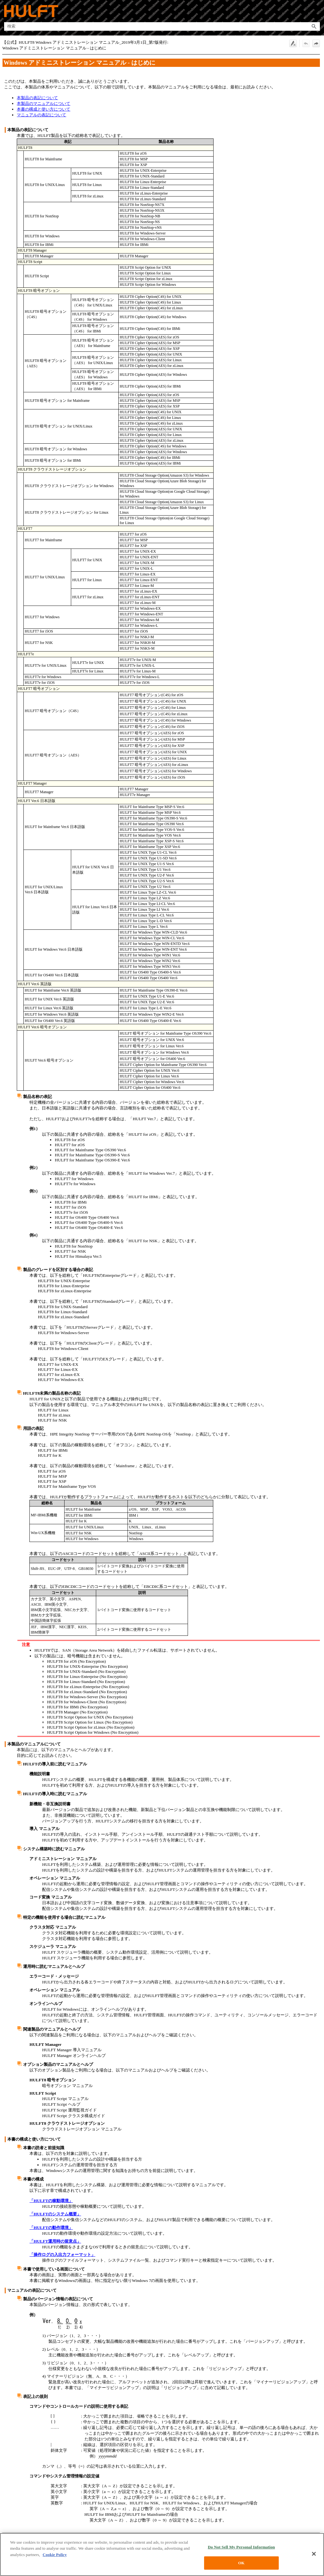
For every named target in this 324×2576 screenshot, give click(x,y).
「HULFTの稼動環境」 (51, 2200)
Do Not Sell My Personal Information (241, 2549)
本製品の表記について (37, 97)
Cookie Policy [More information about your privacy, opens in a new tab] (55, 2557)
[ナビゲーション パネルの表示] (316, 11)
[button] (314, 26)
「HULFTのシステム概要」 (55, 2214)
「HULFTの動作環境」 (51, 2227)
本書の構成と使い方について (43, 109)
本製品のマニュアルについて (43, 103)
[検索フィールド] (162, 26)
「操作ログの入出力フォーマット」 (62, 2254)
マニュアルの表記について (41, 114)
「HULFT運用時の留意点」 (55, 2241)
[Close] (314, 2556)
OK (241, 2565)
